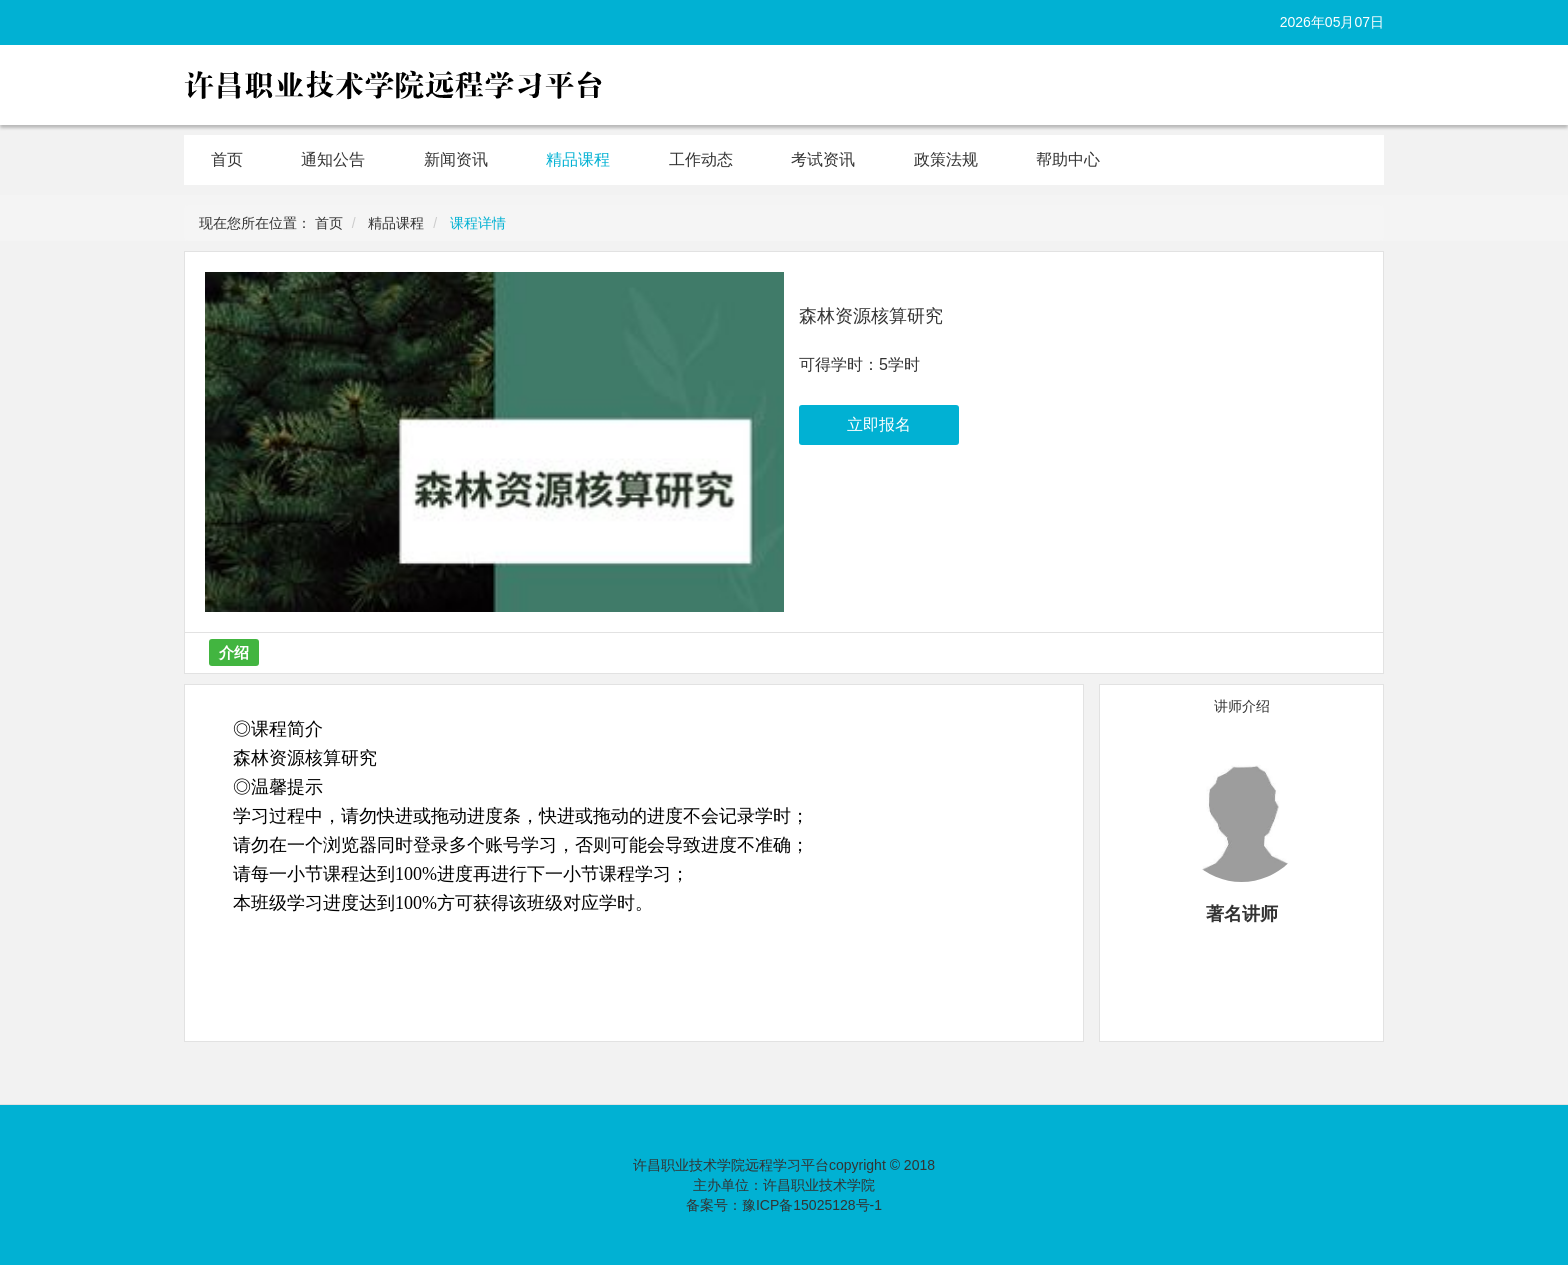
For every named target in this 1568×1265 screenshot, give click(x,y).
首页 (227, 159)
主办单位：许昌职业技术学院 (784, 1185)
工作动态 (701, 159)
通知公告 (333, 159)
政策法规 (946, 159)
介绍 (234, 652)
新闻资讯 (456, 159)
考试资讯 (823, 159)
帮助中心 (1068, 159)
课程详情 (478, 223)
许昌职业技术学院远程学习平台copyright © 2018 (784, 1165)
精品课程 (578, 159)
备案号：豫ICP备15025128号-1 (784, 1205)
